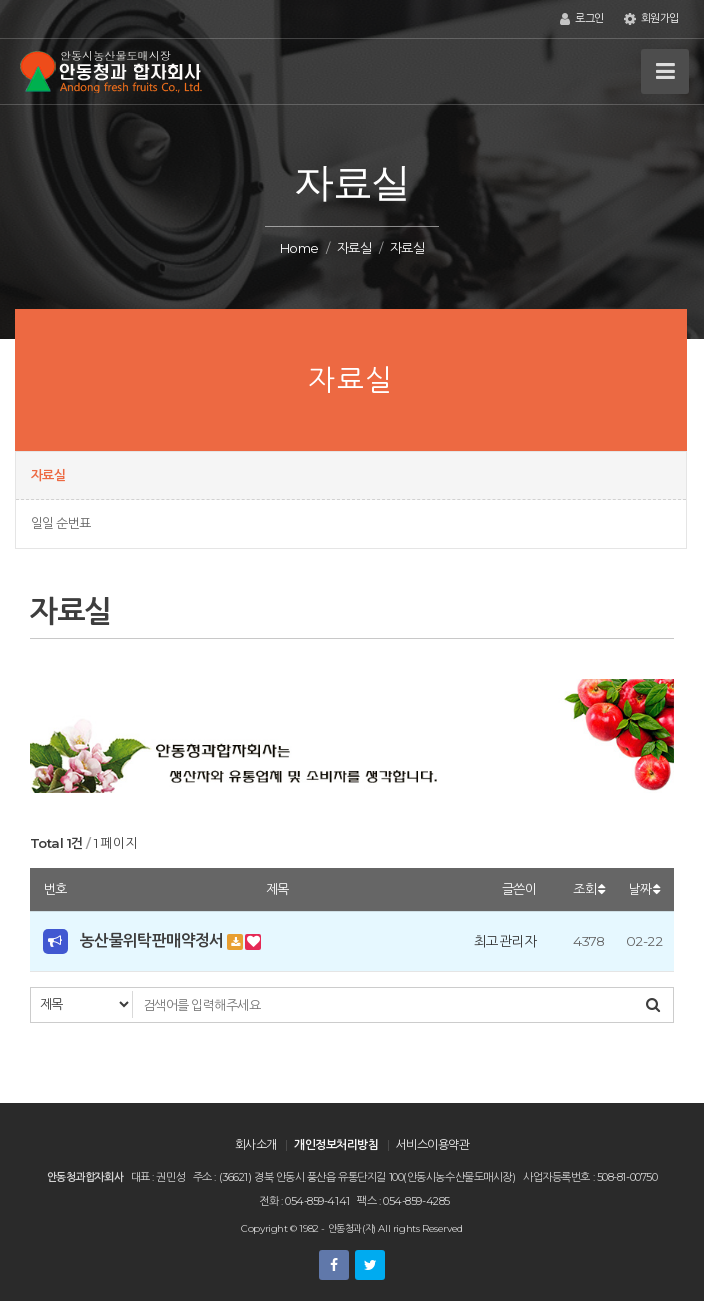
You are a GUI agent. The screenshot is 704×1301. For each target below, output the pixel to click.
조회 (589, 889)
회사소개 (256, 1144)
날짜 (644, 889)
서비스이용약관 (433, 1144)
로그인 (582, 19)
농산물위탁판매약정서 (152, 940)
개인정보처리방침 (336, 1144)
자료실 (354, 248)
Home (299, 248)
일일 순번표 (61, 523)
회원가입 (651, 19)
